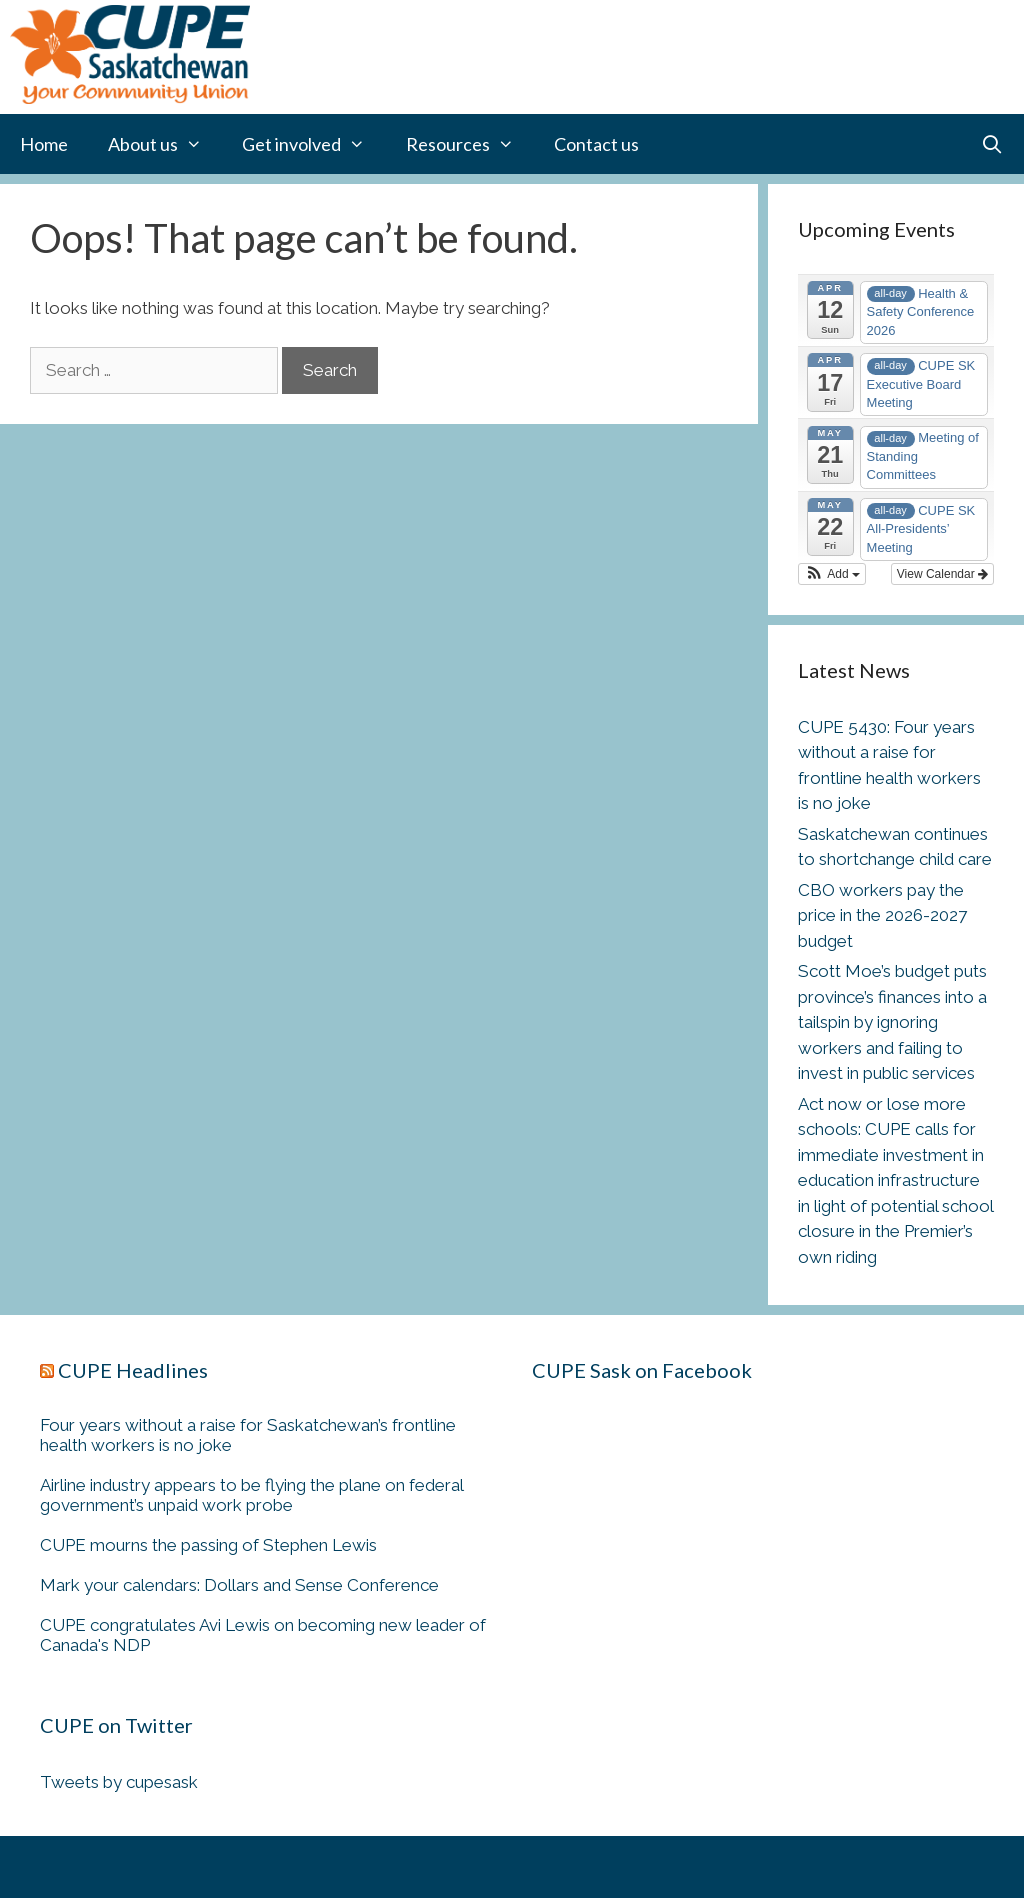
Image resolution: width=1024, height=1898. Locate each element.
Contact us (596, 144)
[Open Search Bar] (992, 144)
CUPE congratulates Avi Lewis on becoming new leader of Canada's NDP (263, 1635)
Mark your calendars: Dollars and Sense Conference (239, 1585)
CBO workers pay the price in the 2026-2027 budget (882, 915)
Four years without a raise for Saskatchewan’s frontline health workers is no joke (248, 1435)
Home (44, 144)
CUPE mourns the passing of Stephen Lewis (208, 1545)
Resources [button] (470, 144)
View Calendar (942, 574)
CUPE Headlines (133, 1370)
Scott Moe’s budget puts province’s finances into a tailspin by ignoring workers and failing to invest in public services (892, 1022)
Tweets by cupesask (119, 1782)
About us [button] (165, 144)
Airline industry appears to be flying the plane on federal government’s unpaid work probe (251, 1495)
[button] (832, 574)
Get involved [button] (313, 144)
